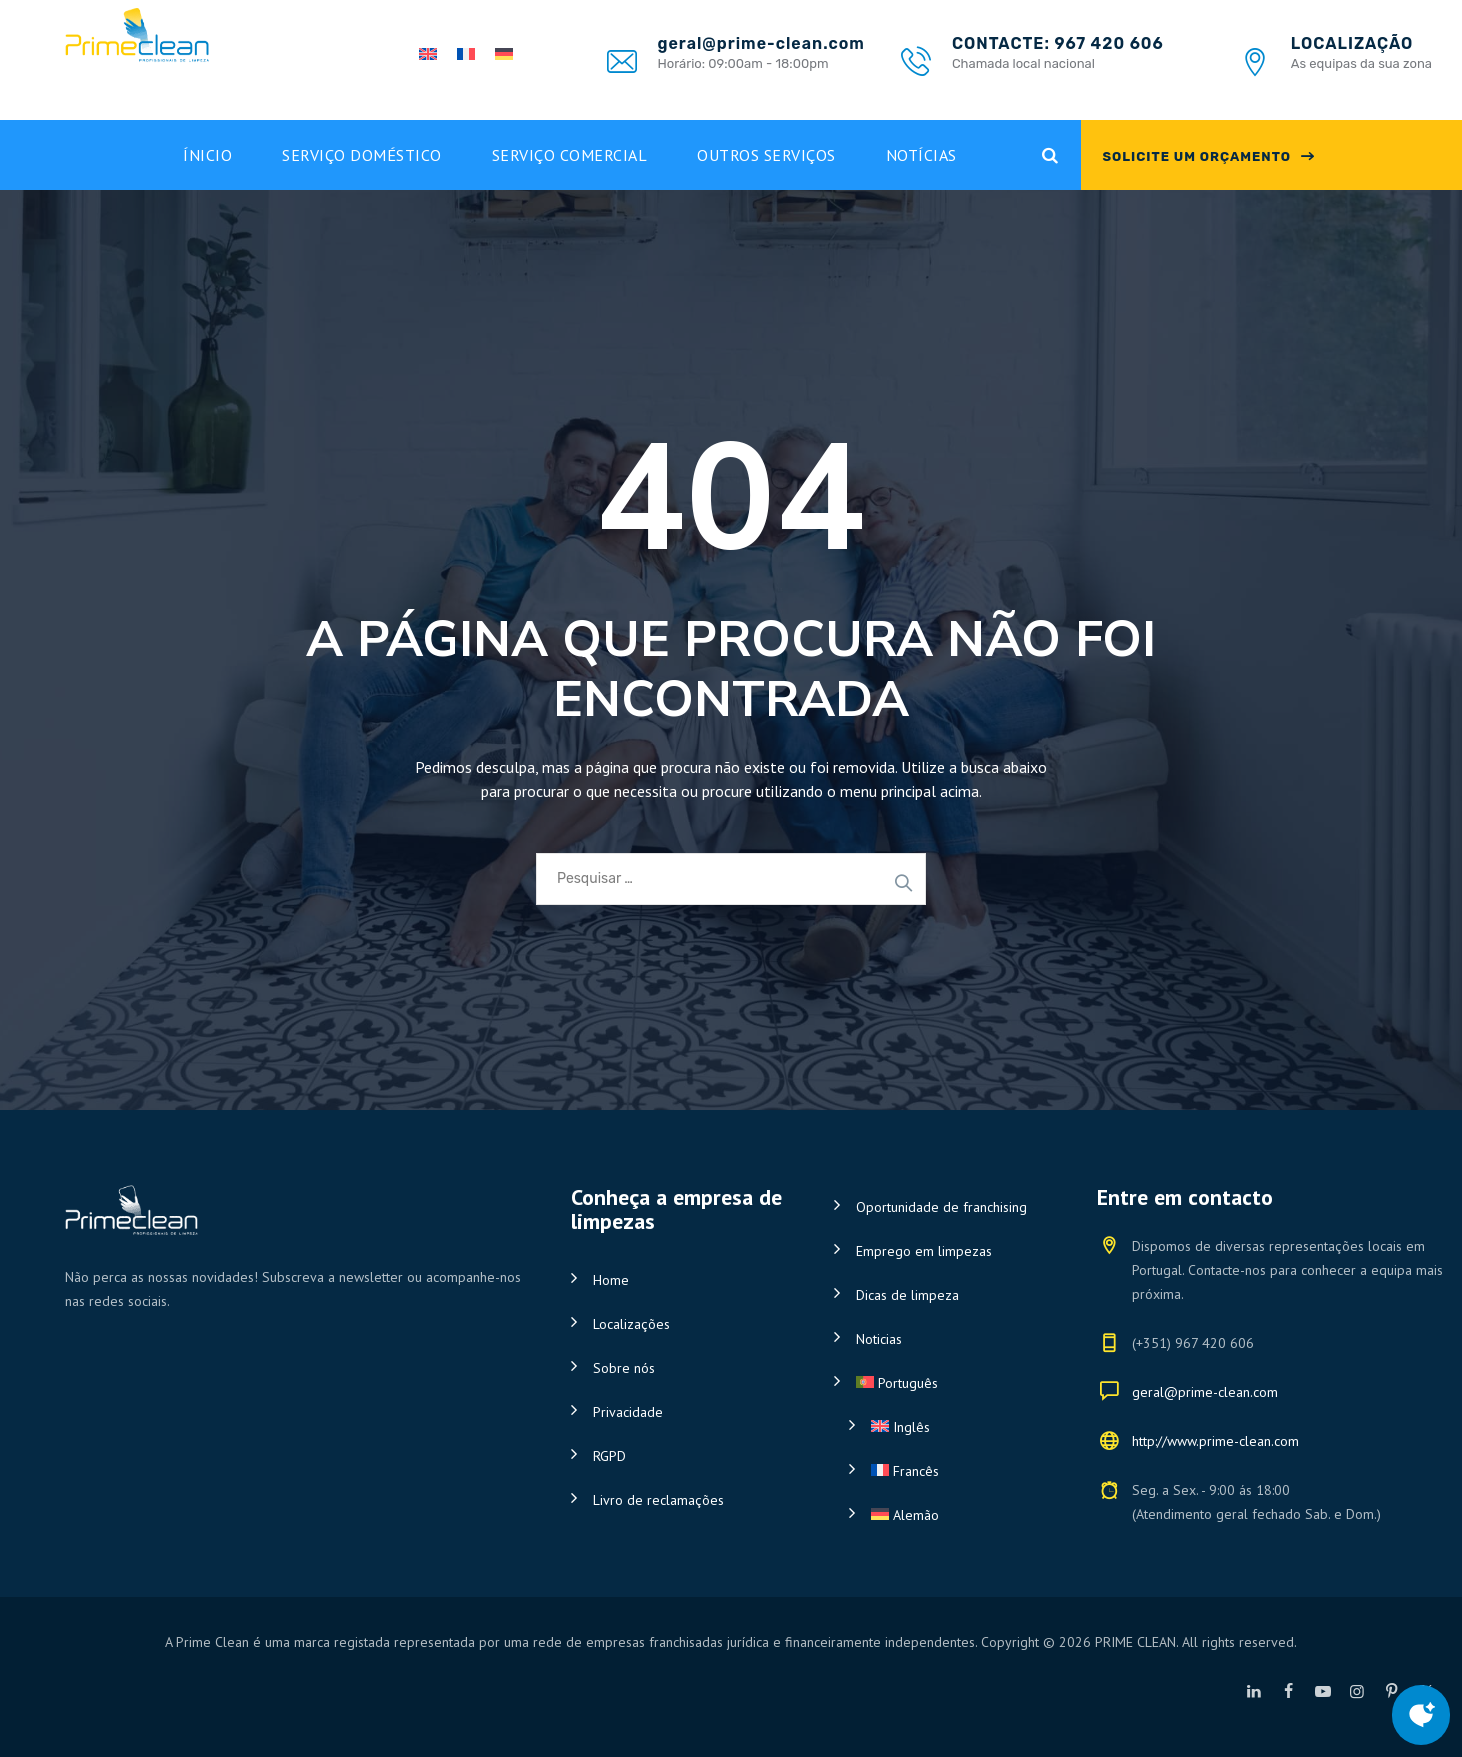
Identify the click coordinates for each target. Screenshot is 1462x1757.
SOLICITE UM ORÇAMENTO (1196, 156)
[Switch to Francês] (958, 1471)
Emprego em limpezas (924, 1251)
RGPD (609, 1456)
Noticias (879, 1339)
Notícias (921, 155)
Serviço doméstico (362, 155)
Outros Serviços (766, 155)
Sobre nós (624, 1368)
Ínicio (207, 155)
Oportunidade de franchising (941, 1207)
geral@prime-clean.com (1205, 1392)
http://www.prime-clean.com (1215, 1441)
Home (611, 1280)
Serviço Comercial (570, 155)
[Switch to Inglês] (958, 1427)
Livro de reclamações (658, 1500)
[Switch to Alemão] (958, 1515)
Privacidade (628, 1412)
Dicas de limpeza (907, 1295)
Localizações (631, 1324)
